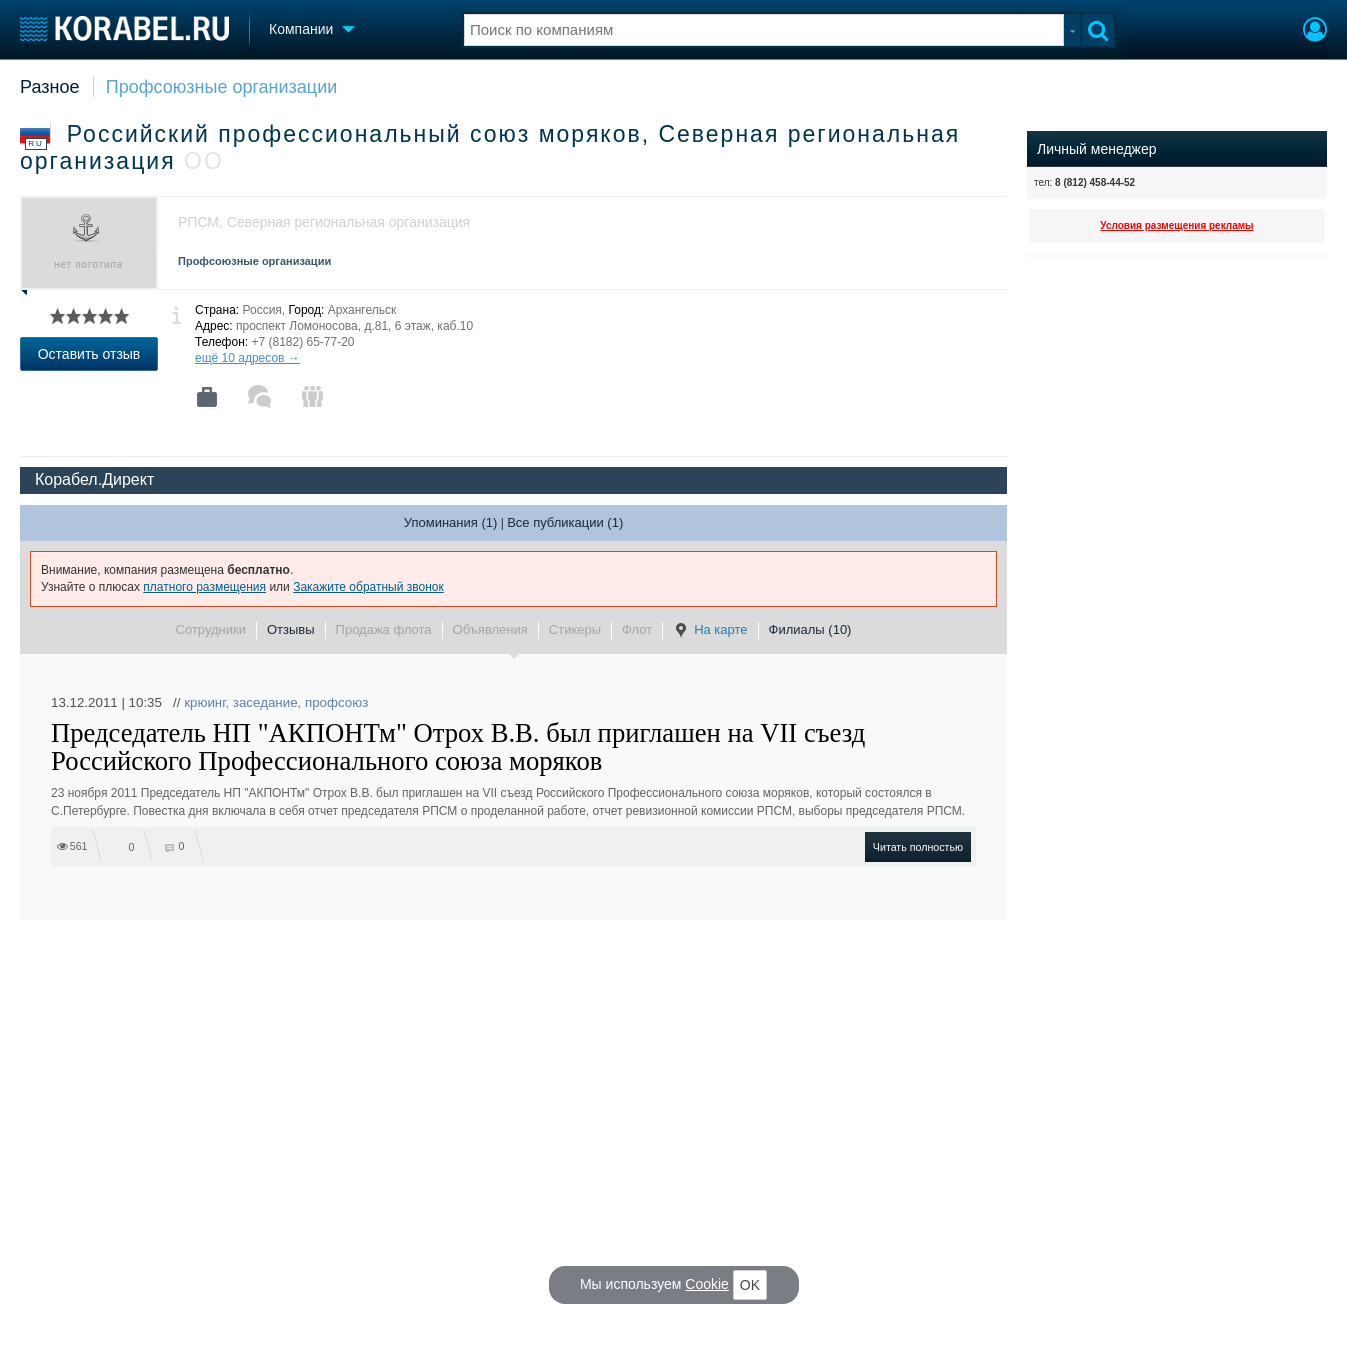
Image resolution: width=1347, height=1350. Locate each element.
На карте (710, 630)
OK (750, 1285)
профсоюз (336, 702)
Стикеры (575, 629)
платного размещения (204, 587)
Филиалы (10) (810, 629)
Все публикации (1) (565, 522)
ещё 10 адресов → (247, 358)
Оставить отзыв (89, 354)
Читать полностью (918, 847)
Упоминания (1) (451, 522)
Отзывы (291, 629)
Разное (49, 87)
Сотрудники (211, 629)
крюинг (204, 702)
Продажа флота (384, 629)
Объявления (490, 629)
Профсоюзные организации (222, 87)
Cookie (707, 1284)
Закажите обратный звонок (368, 587)
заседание (265, 702)
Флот (637, 629)
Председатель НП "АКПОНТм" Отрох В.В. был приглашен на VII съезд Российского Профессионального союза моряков (458, 747)
